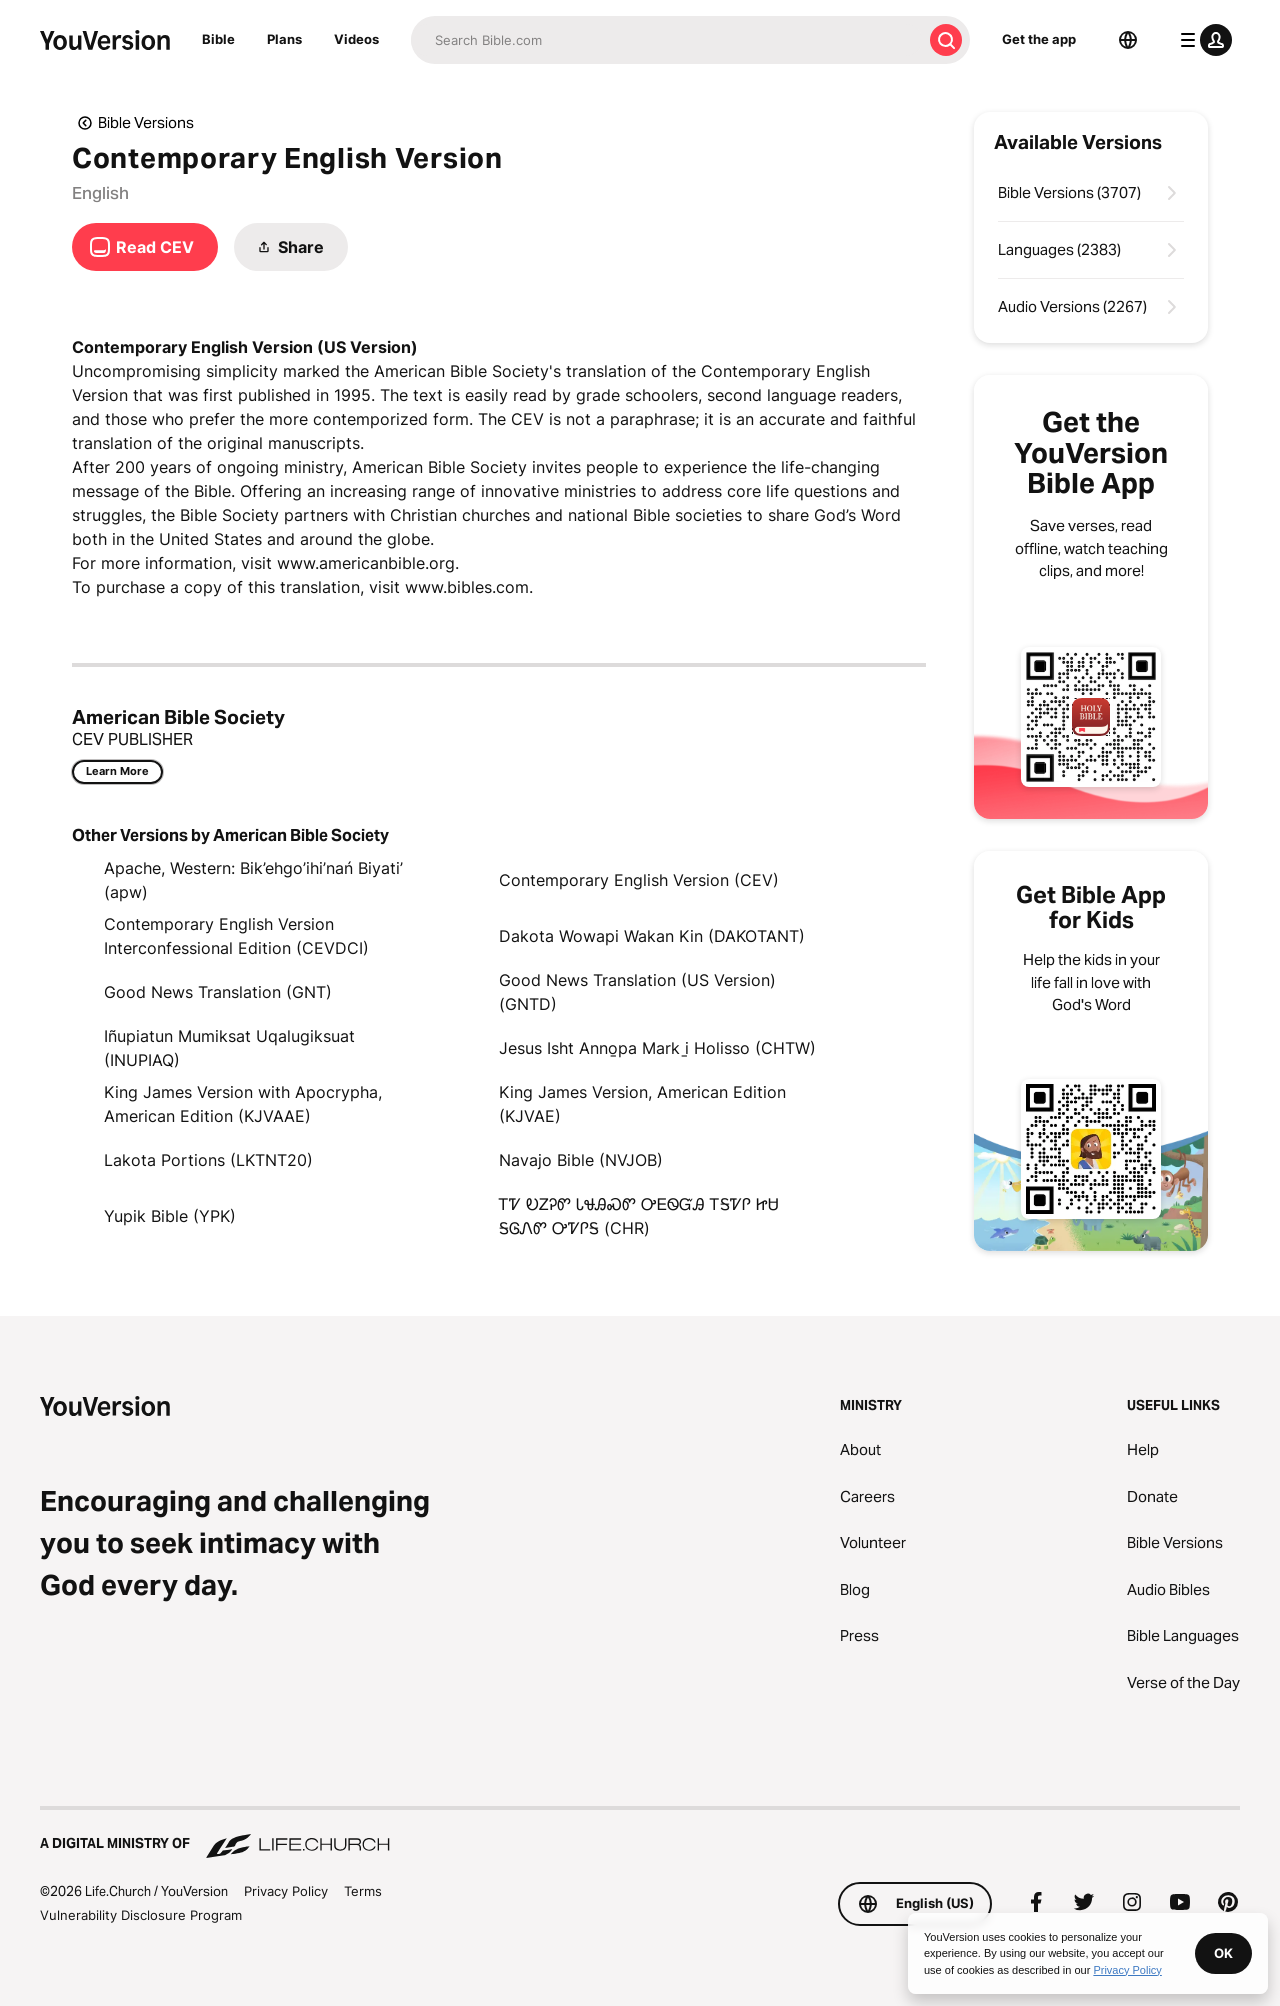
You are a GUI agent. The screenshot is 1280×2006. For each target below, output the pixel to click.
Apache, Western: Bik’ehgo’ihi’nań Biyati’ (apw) (253, 880)
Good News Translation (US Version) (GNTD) (637, 992)
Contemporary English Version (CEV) (639, 880)
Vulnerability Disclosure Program (141, 1915)
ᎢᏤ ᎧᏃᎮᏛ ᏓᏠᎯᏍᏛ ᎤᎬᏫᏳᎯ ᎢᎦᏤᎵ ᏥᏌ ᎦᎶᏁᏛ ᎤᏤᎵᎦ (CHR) (639, 1216)
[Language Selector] (1128, 40)
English (100, 193)
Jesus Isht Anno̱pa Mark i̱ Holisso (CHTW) (657, 1048)
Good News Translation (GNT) (218, 992)
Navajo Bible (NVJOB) (581, 1160)
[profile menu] (1202, 40)
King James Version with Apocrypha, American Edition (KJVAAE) (243, 1104)
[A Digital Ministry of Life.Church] (640, 1834)
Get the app (1039, 39)
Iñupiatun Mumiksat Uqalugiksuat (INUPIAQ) (229, 1048)
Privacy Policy (286, 1891)
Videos (356, 39)
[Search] (666, 40)
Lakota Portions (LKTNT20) (208, 1160)
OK (1223, 1953)
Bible (218, 39)
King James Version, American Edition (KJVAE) (642, 1104)
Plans (284, 39)
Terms (363, 1891)
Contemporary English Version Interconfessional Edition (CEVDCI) (236, 936)
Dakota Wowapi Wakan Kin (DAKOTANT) (652, 936)
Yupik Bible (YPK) (170, 1216)
